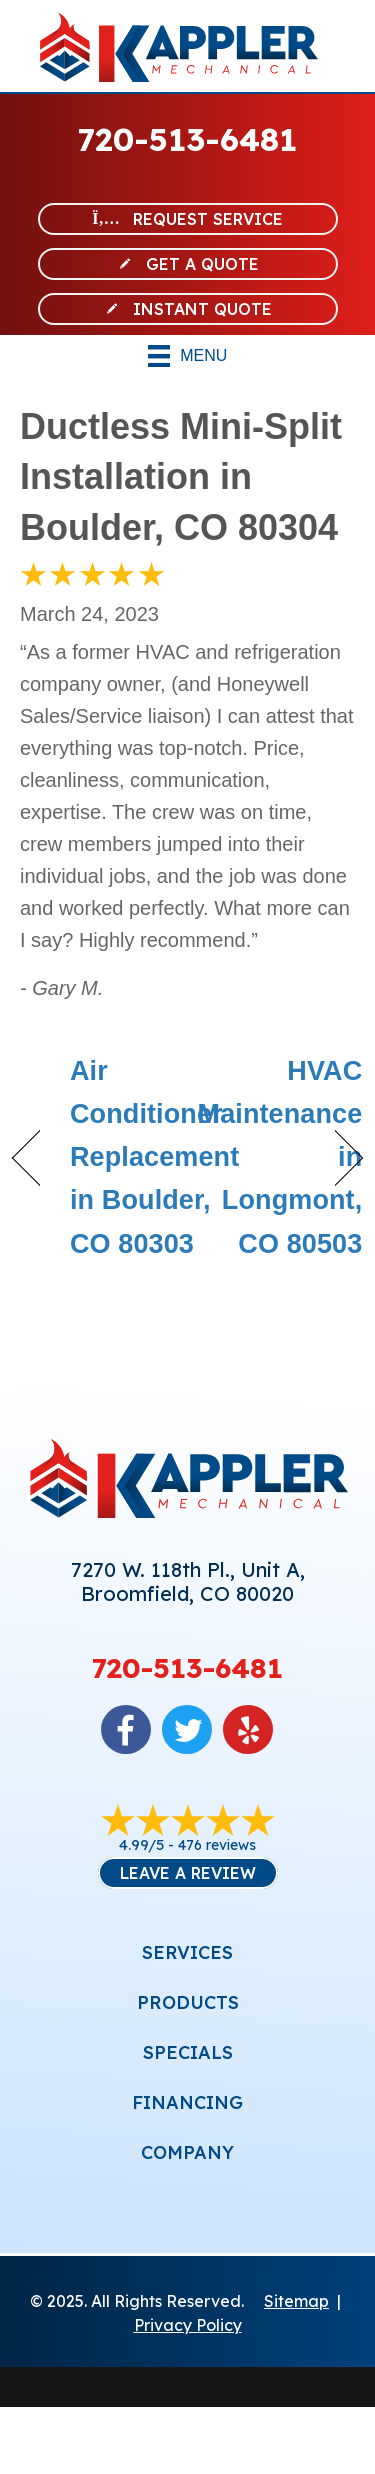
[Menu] (188, 356)
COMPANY (187, 2152)
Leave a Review (188, 1873)
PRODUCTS (188, 2002)
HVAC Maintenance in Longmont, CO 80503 (280, 1157)
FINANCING (187, 2102)
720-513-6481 (187, 139)
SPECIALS (188, 2052)
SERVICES (187, 1952)
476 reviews (217, 1845)
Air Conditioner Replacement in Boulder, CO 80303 (154, 1157)
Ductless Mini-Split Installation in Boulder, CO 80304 (181, 477)
